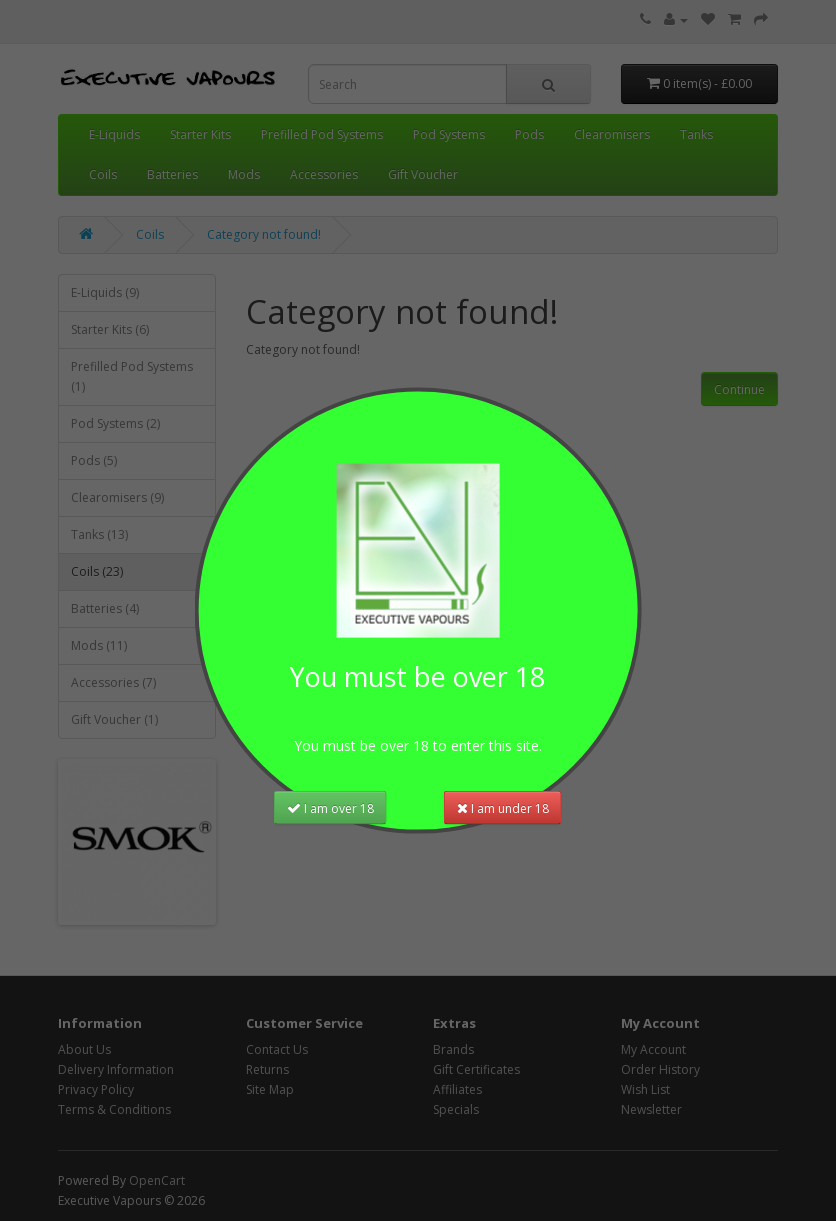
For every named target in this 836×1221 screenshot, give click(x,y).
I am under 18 (503, 806)
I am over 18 (330, 806)
